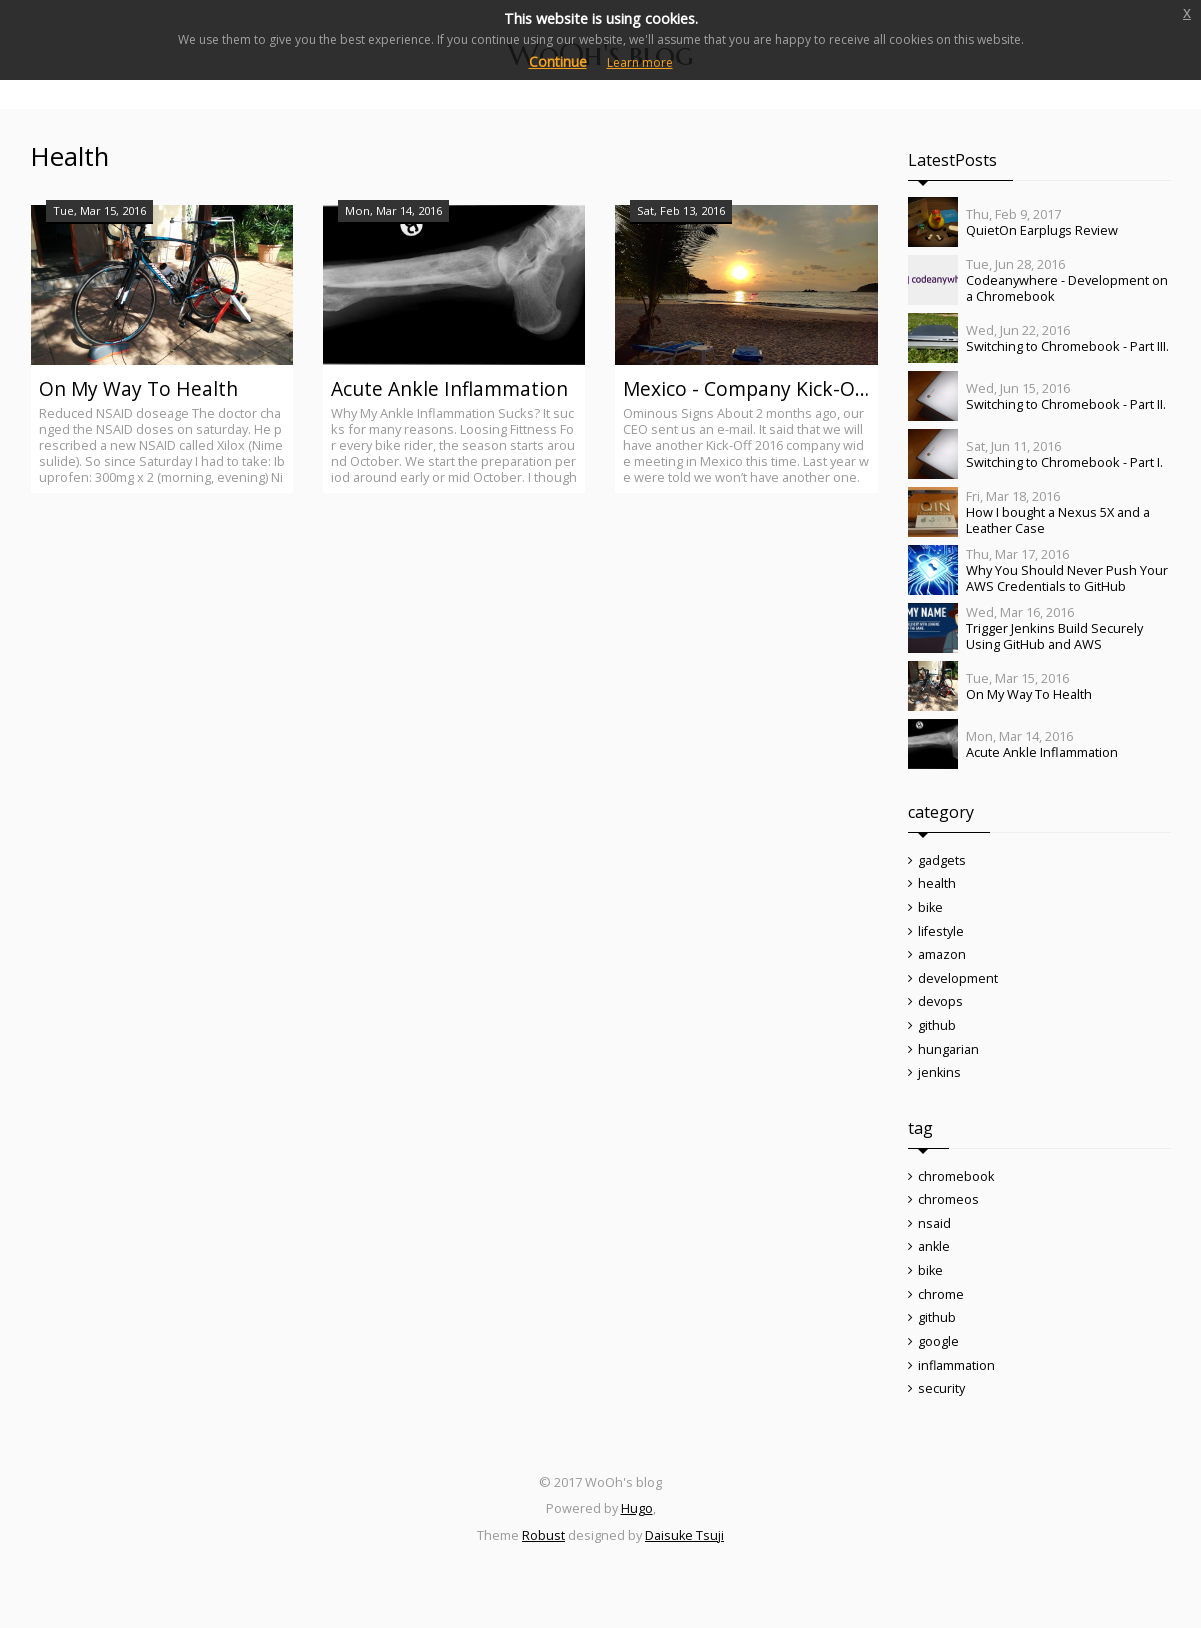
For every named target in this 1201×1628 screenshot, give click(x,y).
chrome (941, 1316)
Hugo (637, 1537)
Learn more (640, 62)
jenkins (940, 1086)
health (937, 886)
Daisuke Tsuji (685, 1563)
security (941, 1416)
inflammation (957, 1391)
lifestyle (941, 936)
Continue (558, 61)
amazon (942, 961)
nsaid (934, 1241)
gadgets (942, 861)
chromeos (948, 1216)
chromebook (956, 1191)
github (937, 1036)
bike (931, 911)
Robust (543, 1563)
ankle (934, 1266)
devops (940, 1011)
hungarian (948, 1061)
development (958, 986)
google (938, 1366)
